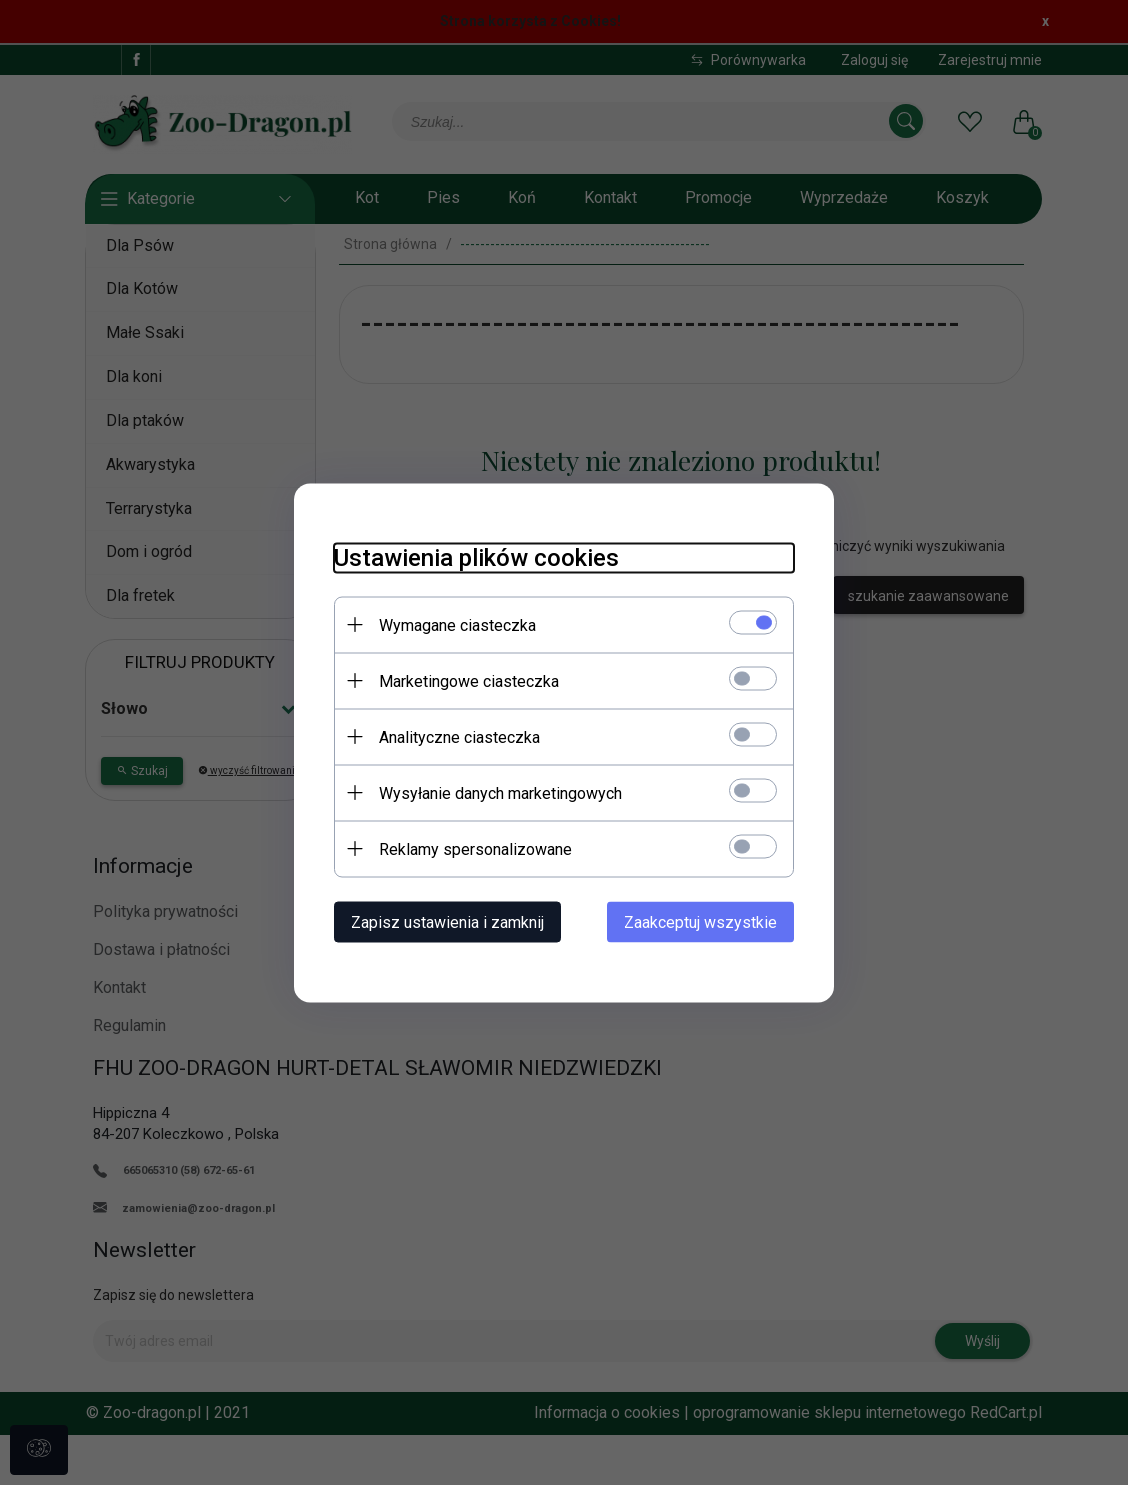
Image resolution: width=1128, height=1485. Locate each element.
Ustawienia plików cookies (476, 557)
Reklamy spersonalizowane (475, 848)
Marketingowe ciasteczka (469, 680)
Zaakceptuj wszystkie (700, 921)
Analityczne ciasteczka (459, 736)
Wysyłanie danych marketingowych (500, 792)
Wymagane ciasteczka (457, 624)
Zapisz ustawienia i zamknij (447, 921)
